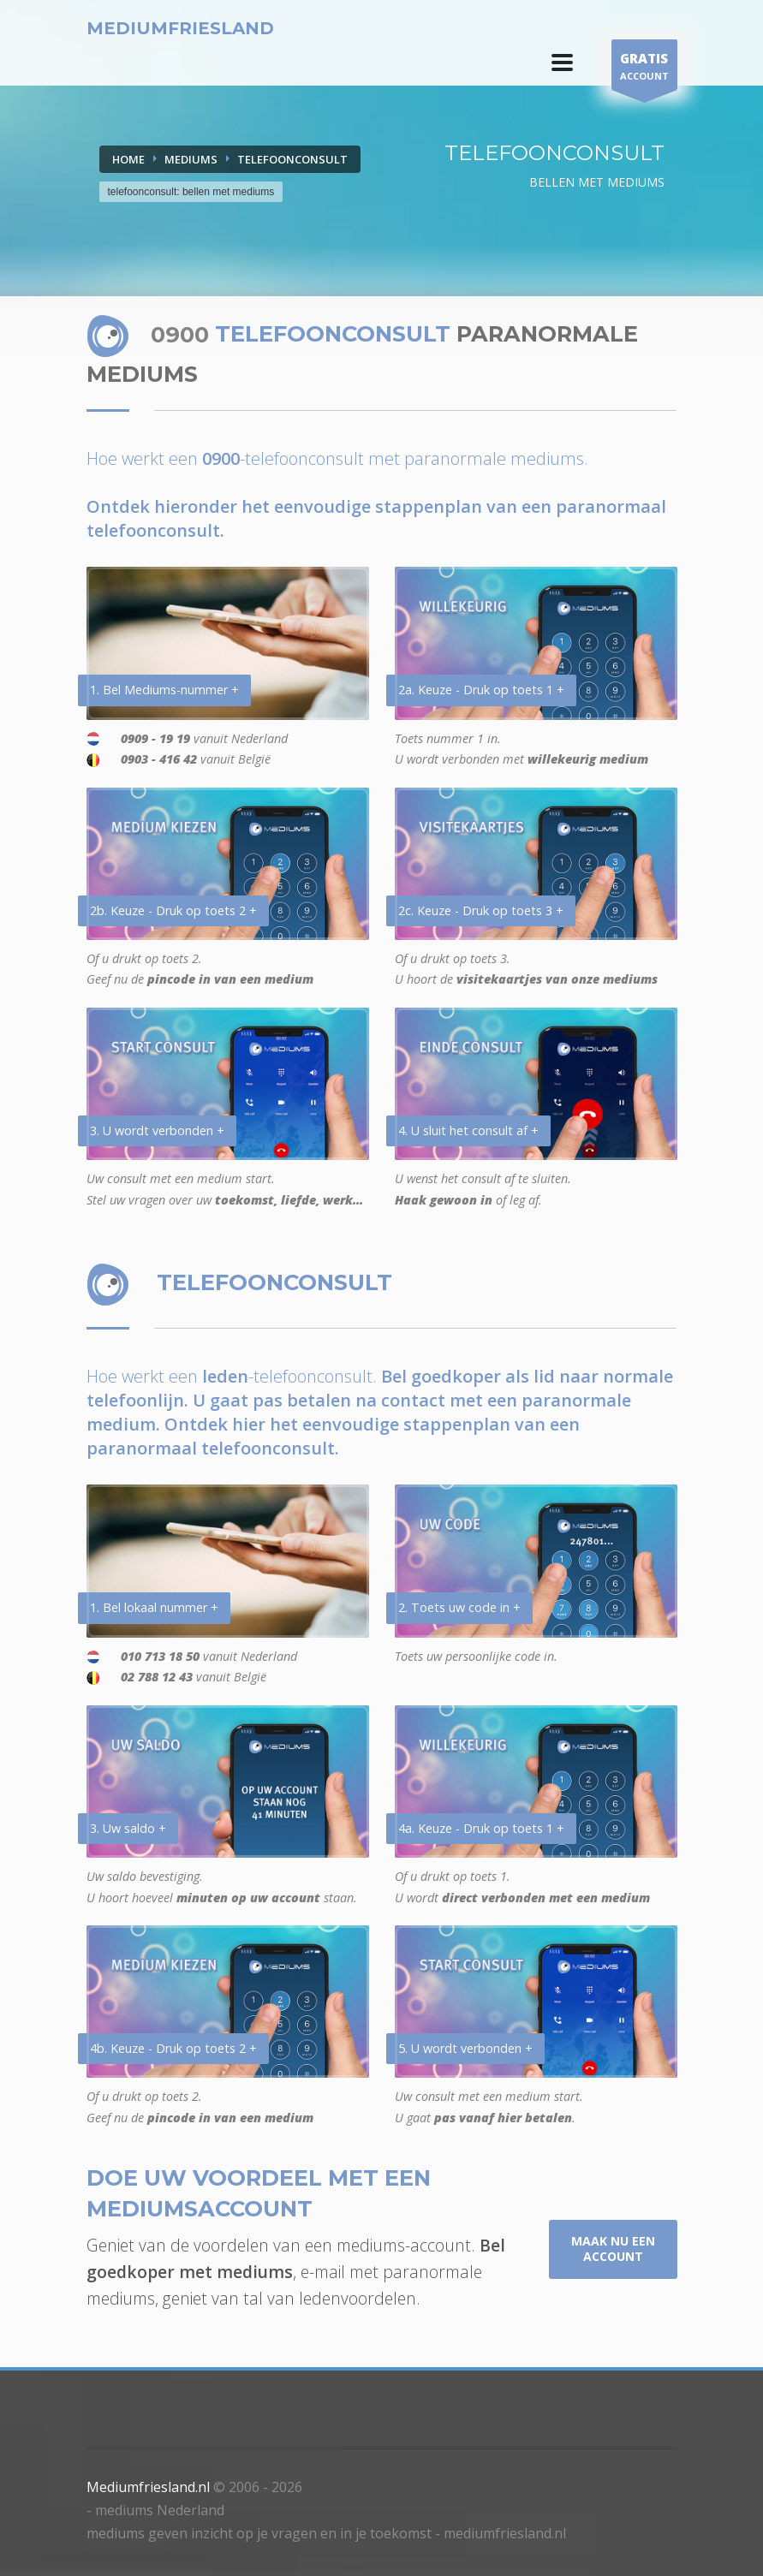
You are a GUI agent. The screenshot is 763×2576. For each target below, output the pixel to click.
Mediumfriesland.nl (148, 2487)
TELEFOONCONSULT (292, 159)
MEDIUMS (191, 159)
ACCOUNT (644, 69)
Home (128, 159)
